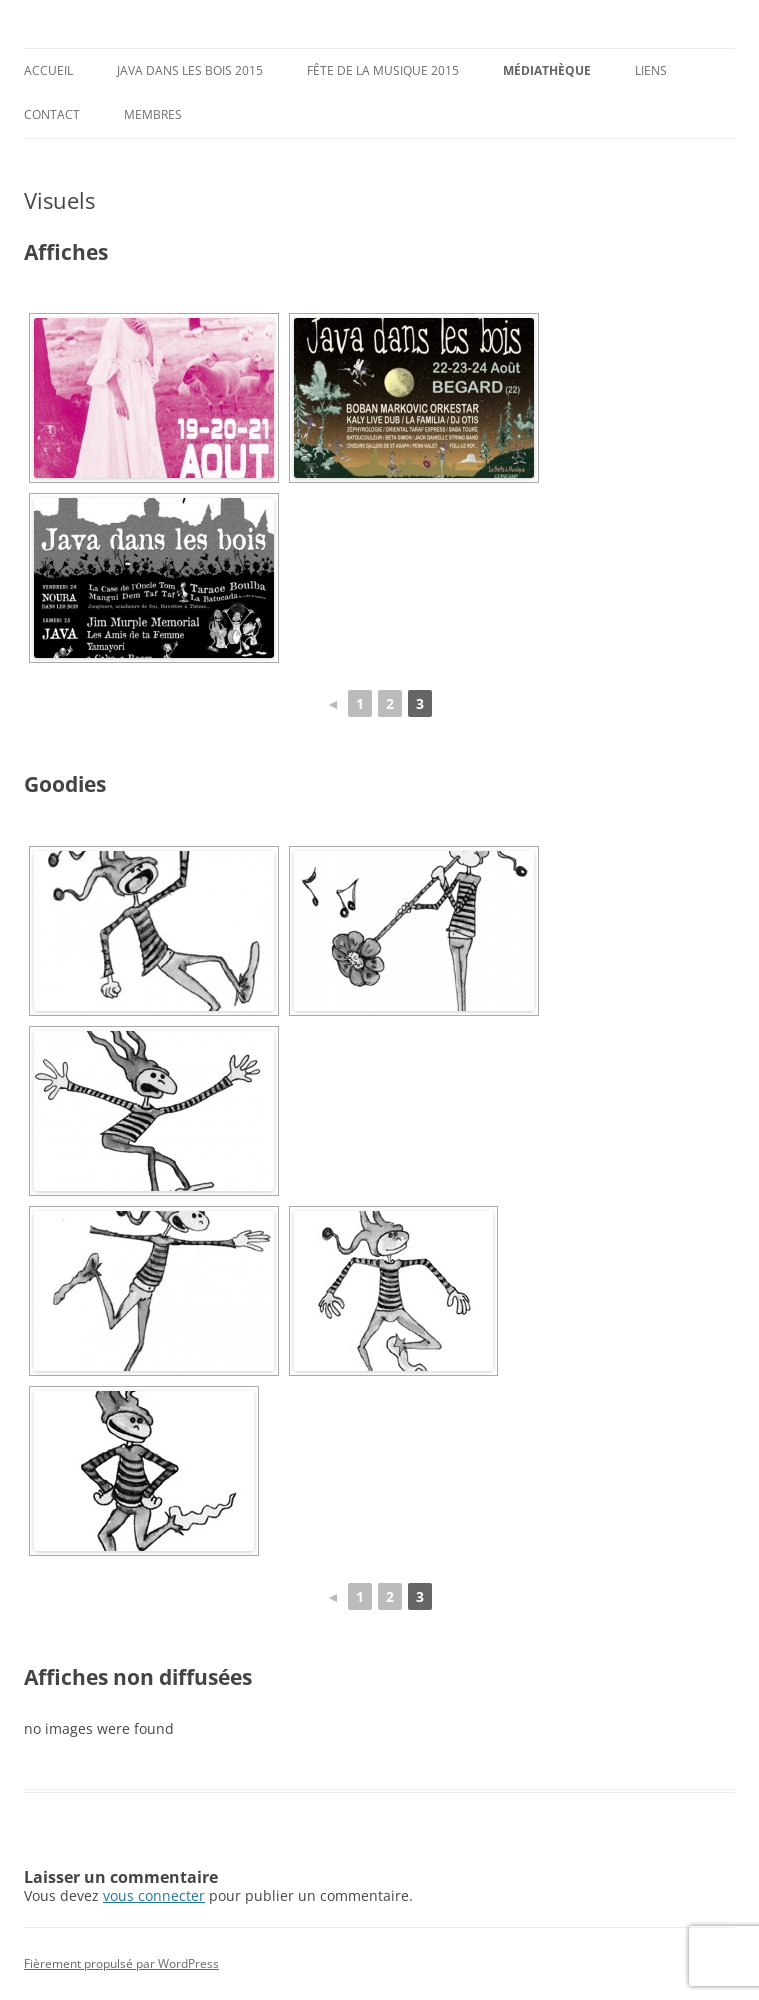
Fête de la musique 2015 (383, 70)
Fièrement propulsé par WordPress (121, 1963)
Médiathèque (547, 70)
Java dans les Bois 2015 (190, 70)
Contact (52, 114)
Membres (153, 114)
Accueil (48, 70)
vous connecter (154, 1895)
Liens (651, 70)
